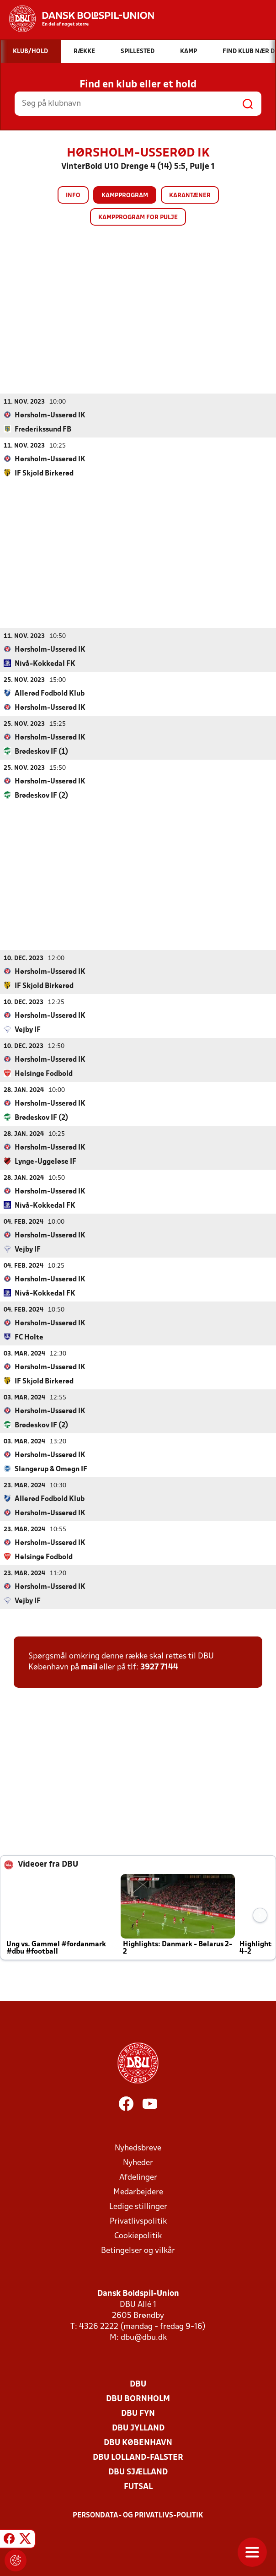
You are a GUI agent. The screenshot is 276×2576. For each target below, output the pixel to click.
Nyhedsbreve (138, 2148)
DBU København (138, 2442)
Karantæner (190, 196)
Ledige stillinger (138, 2206)
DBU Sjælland (138, 2472)
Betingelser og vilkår (138, 2250)
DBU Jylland (138, 2428)
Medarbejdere (138, 2192)
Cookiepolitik (138, 2236)
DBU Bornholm (138, 2399)
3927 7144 (159, 1667)
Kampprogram (124, 196)
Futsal (138, 2486)
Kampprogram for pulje (138, 218)
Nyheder (138, 2162)
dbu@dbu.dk (144, 2337)
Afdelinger (138, 2177)
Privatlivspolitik (138, 2221)
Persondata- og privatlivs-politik (138, 2515)
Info (73, 196)
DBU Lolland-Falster (138, 2457)
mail (89, 1667)
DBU (138, 2384)
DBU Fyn (138, 2413)
